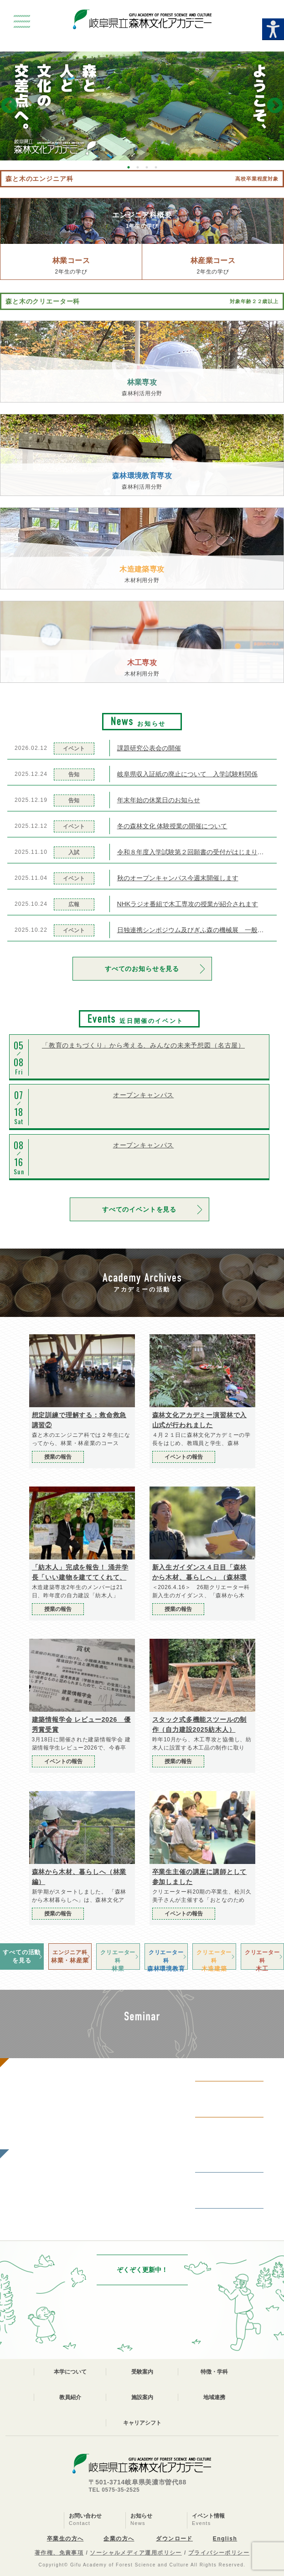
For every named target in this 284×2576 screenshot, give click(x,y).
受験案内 (142, 2372)
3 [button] (146, 167)
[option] (142, 106)
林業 (118, 1959)
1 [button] (128, 167)
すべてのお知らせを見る (142, 968)
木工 (262, 1959)
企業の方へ (118, 2538)
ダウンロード (174, 2538)
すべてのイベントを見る (139, 1209)
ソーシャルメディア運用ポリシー (136, 2553)
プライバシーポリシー (218, 2553)
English (225, 2538)
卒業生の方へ (65, 2538)
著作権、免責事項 (59, 2553)
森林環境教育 (166, 1959)
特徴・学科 (214, 2372)
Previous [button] (9, 106)
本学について (70, 2372)
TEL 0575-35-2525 (113, 2490)
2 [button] (137, 167)
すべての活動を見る (22, 1956)
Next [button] (275, 106)
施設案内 (142, 2397)
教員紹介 (70, 2397)
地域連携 (214, 2397)
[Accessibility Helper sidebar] (273, 29)
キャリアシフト (142, 2423)
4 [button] (155, 167)
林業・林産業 (70, 1956)
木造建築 (214, 1959)
